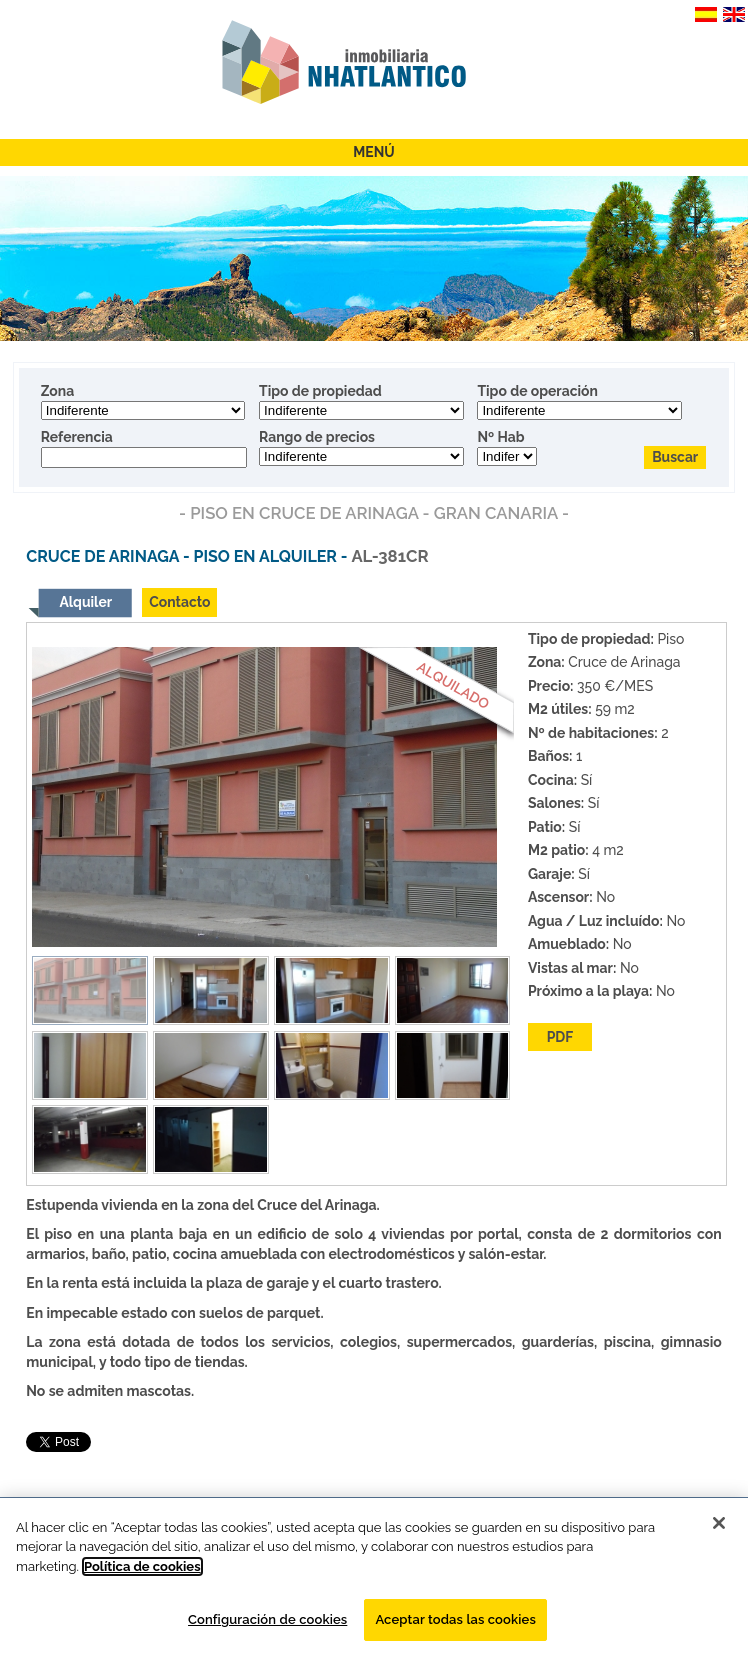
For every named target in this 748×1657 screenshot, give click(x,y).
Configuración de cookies (267, 1619)
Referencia (77, 437)
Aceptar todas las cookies (455, 1619)
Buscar (675, 457)
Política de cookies (142, 1566)
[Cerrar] (719, 1523)
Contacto (179, 602)
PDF (560, 1037)
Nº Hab (500, 437)
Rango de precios (317, 437)
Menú (373, 152)
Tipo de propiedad (320, 391)
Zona (57, 391)
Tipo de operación (537, 391)
